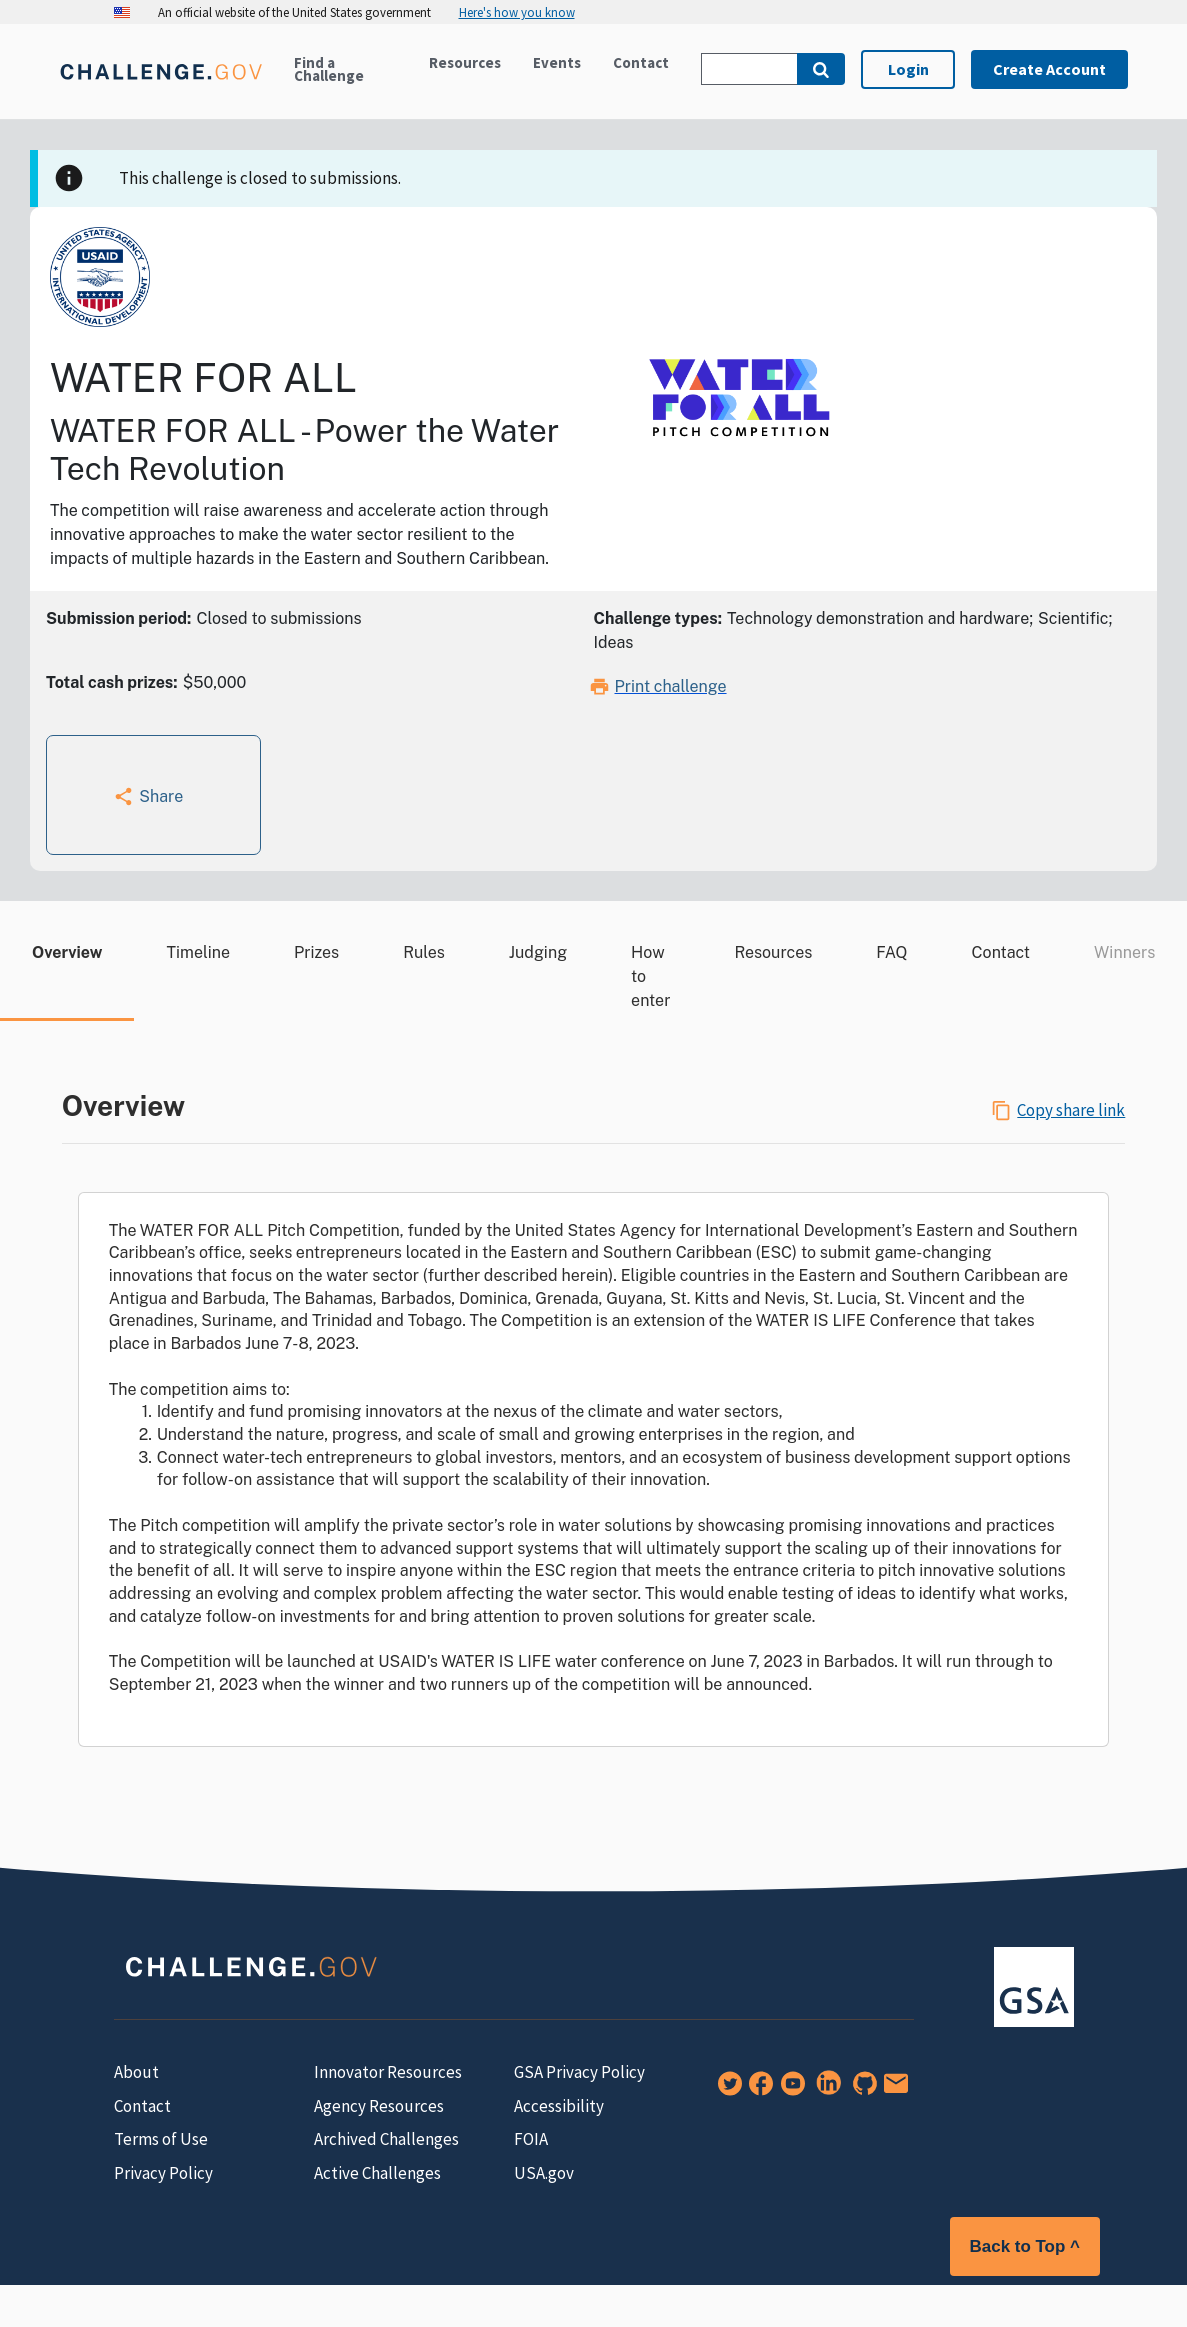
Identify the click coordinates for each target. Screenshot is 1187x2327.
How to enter (650, 976)
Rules (424, 952)
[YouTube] (789, 2090)
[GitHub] (861, 2090)
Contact (641, 62)
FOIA (531, 2139)
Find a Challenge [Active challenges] (329, 69)
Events (557, 62)
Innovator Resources (388, 2072)
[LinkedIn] (825, 2090)
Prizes (316, 952)
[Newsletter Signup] (892, 2090)
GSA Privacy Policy (579, 2072)
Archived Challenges (386, 2139)
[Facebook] (757, 2090)
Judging (538, 952)
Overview (67, 952)
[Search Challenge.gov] (749, 69)
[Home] (160, 83)
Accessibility (559, 2106)
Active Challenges (377, 2173)
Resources (465, 62)
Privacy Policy (163, 2173)
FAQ (891, 952)
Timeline (198, 952)
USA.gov (544, 2173)
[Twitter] (726, 2090)
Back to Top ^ (1025, 2246)
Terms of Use (161, 2139)
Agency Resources (379, 2106)
